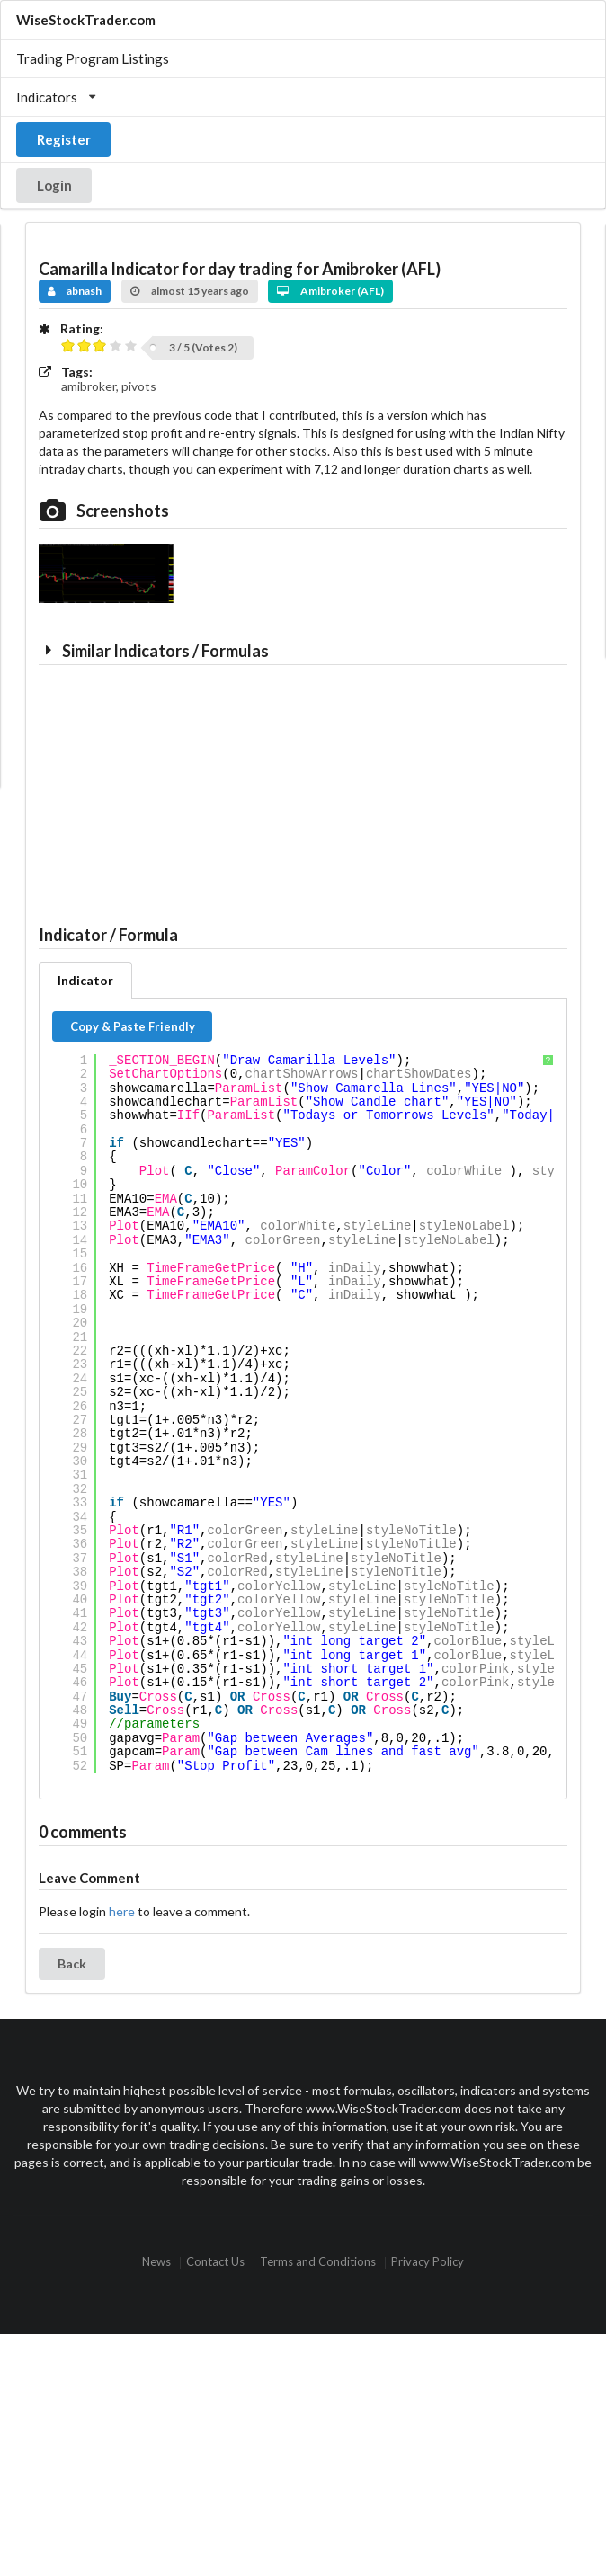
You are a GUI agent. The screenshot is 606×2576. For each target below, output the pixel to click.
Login (54, 185)
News (156, 2263)
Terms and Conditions (318, 2263)
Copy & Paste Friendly (132, 1026)
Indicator (85, 980)
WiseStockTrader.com (86, 20)
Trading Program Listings (92, 58)
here (122, 1911)
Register (64, 139)
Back (72, 1963)
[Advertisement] (169, 790)
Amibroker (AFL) (330, 291)
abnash (75, 291)
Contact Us (215, 2263)
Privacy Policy (427, 2263)
